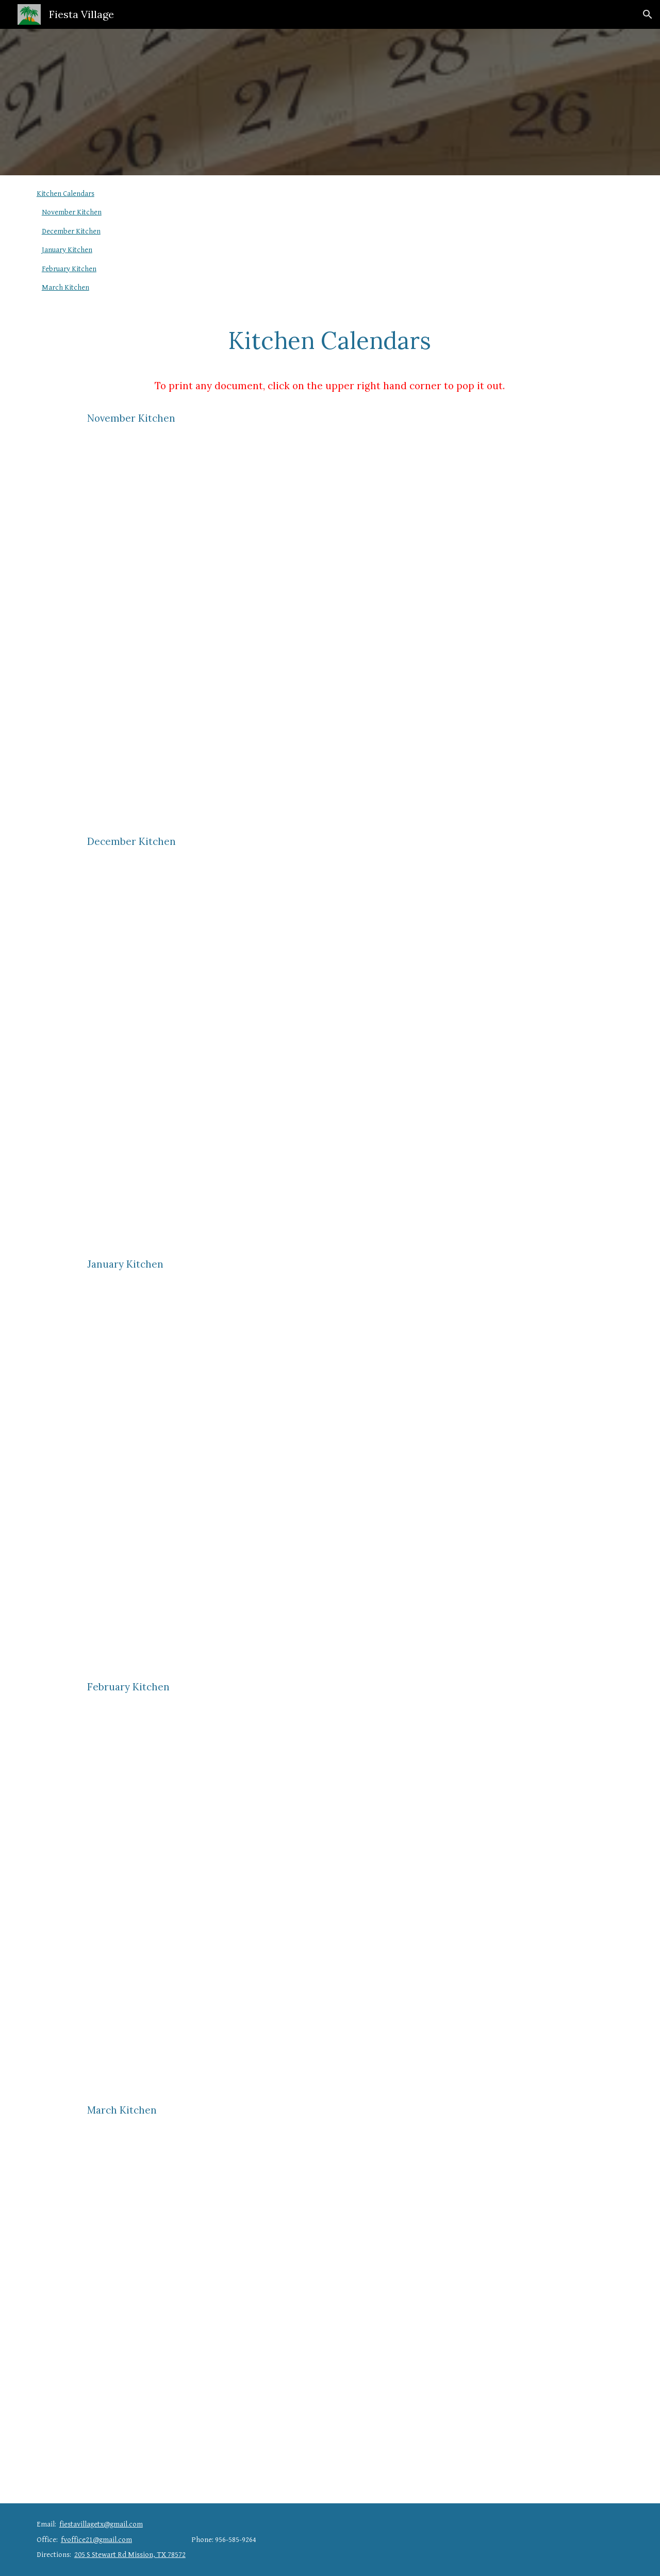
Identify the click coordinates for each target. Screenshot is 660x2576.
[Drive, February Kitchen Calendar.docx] (329, 1885)
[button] (647, 14)
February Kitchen (69, 268)
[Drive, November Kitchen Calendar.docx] (329, 617)
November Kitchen (72, 212)
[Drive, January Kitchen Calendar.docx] (329, 1462)
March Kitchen (65, 287)
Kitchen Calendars (65, 193)
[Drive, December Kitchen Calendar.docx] (329, 1039)
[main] (329, 345)
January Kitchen (67, 249)
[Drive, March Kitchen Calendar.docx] (329, 2308)
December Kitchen (71, 231)
